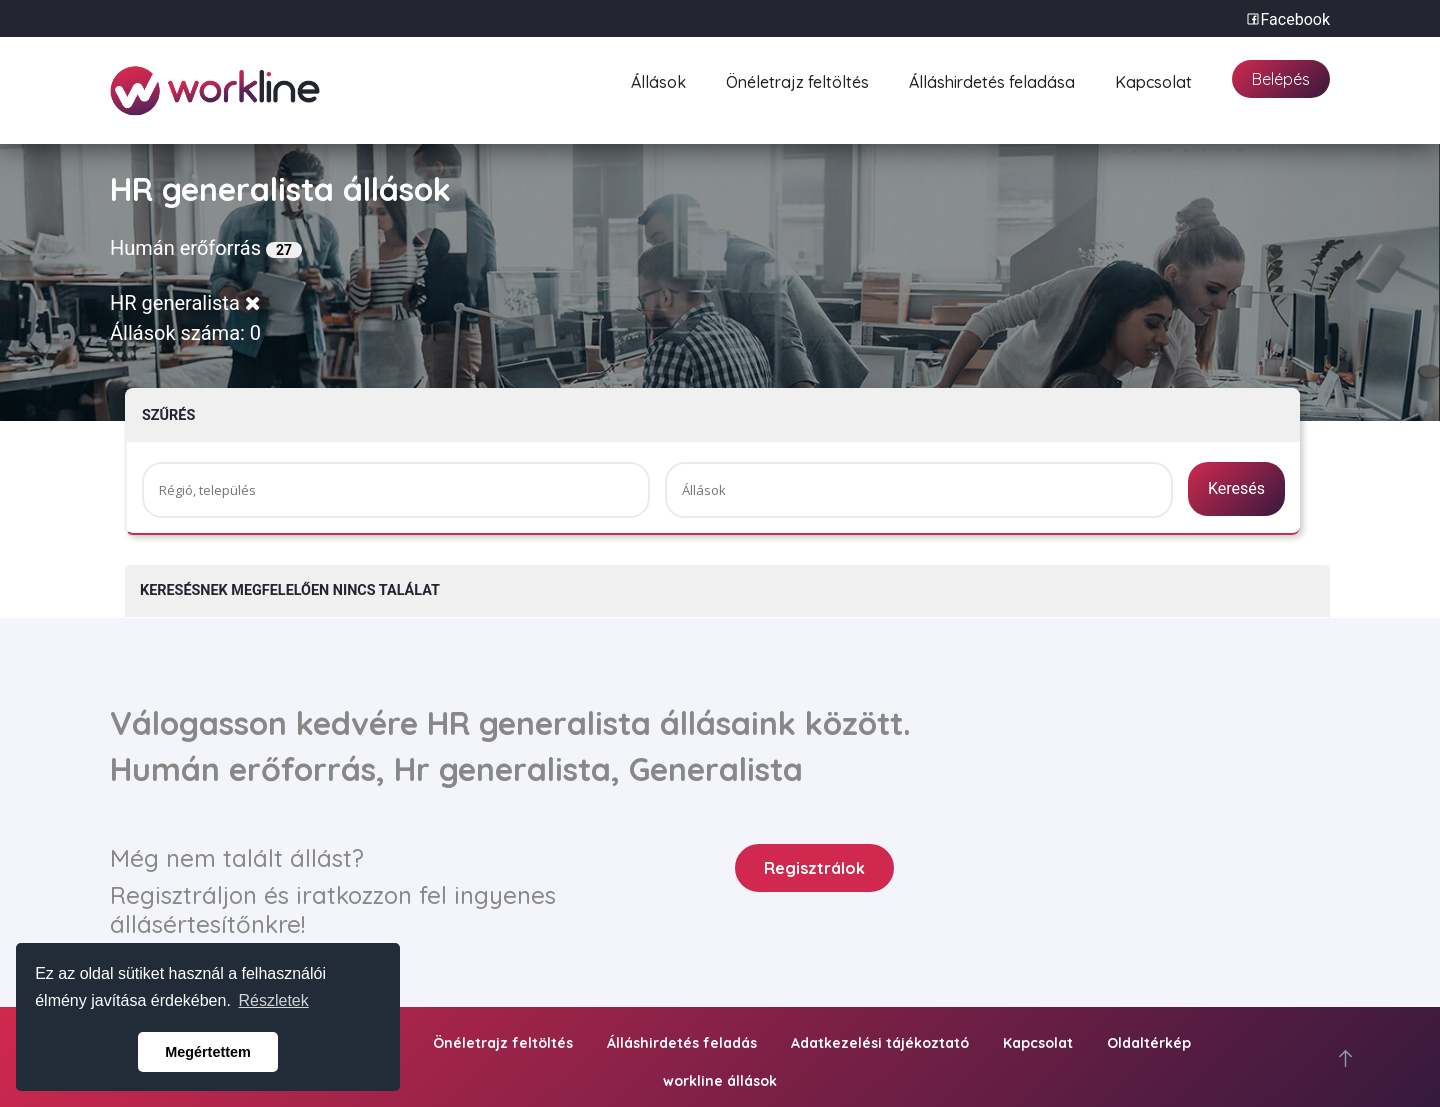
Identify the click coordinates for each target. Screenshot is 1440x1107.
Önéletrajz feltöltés (797, 79)
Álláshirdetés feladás (682, 1043)
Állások (658, 79)
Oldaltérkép (1149, 1043)
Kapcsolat (1153, 79)
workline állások (720, 1081)
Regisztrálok (814, 868)
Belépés (1281, 79)
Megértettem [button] (208, 1052)
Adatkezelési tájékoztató (880, 1043)
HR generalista (185, 303)
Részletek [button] (274, 1000)
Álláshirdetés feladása (992, 79)
